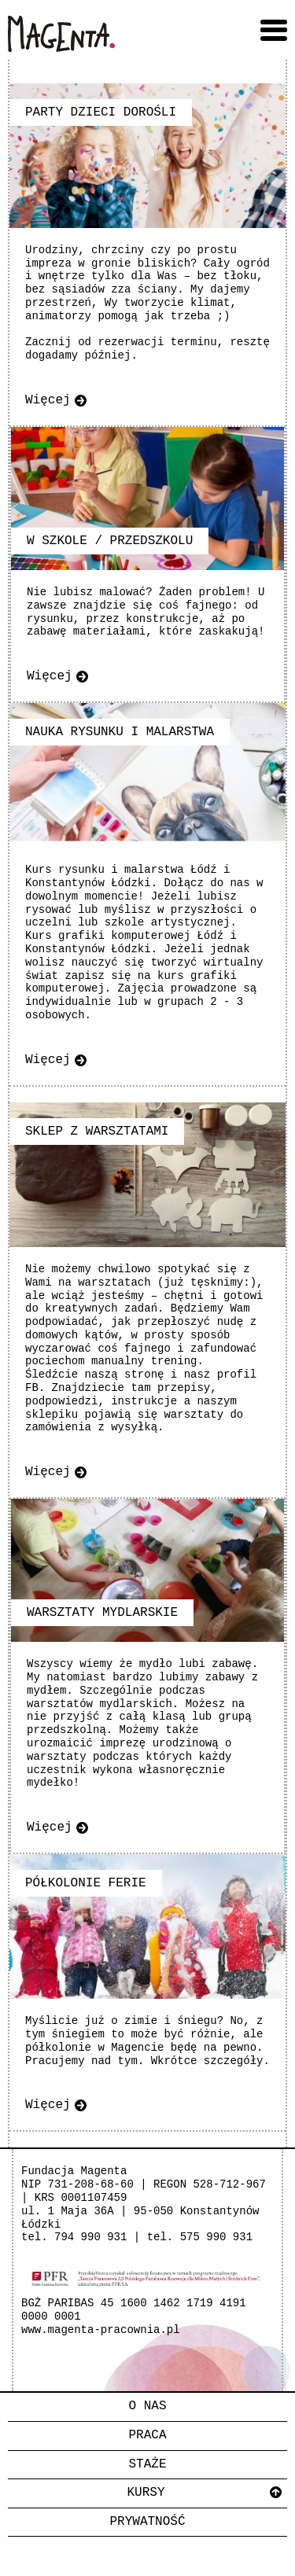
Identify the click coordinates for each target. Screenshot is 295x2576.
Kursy (145, 2492)
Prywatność (147, 2521)
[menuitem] (147, 2407)
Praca (147, 2435)
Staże (147, 2464)
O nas (147, 2406)
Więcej (48, 400)
